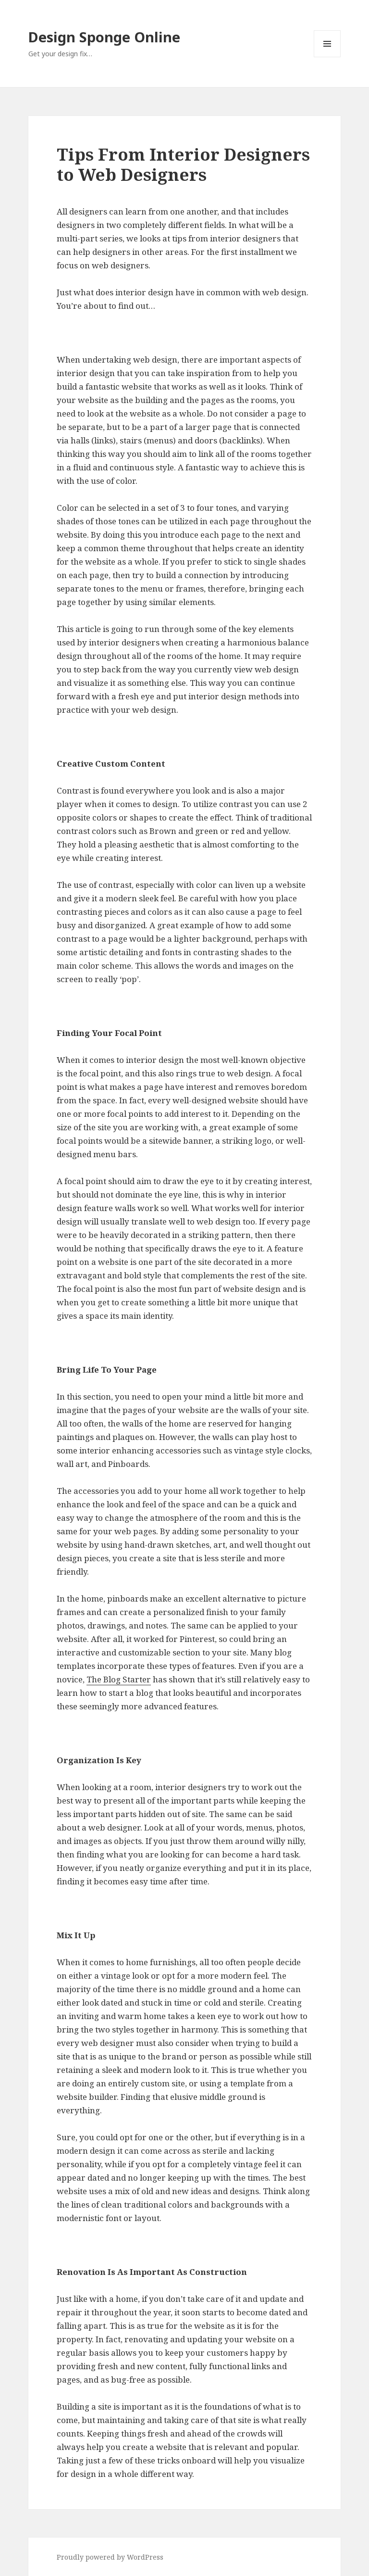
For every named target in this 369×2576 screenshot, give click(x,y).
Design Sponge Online (104, 36)
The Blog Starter (118, 1679)
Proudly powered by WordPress (110, 2557)
